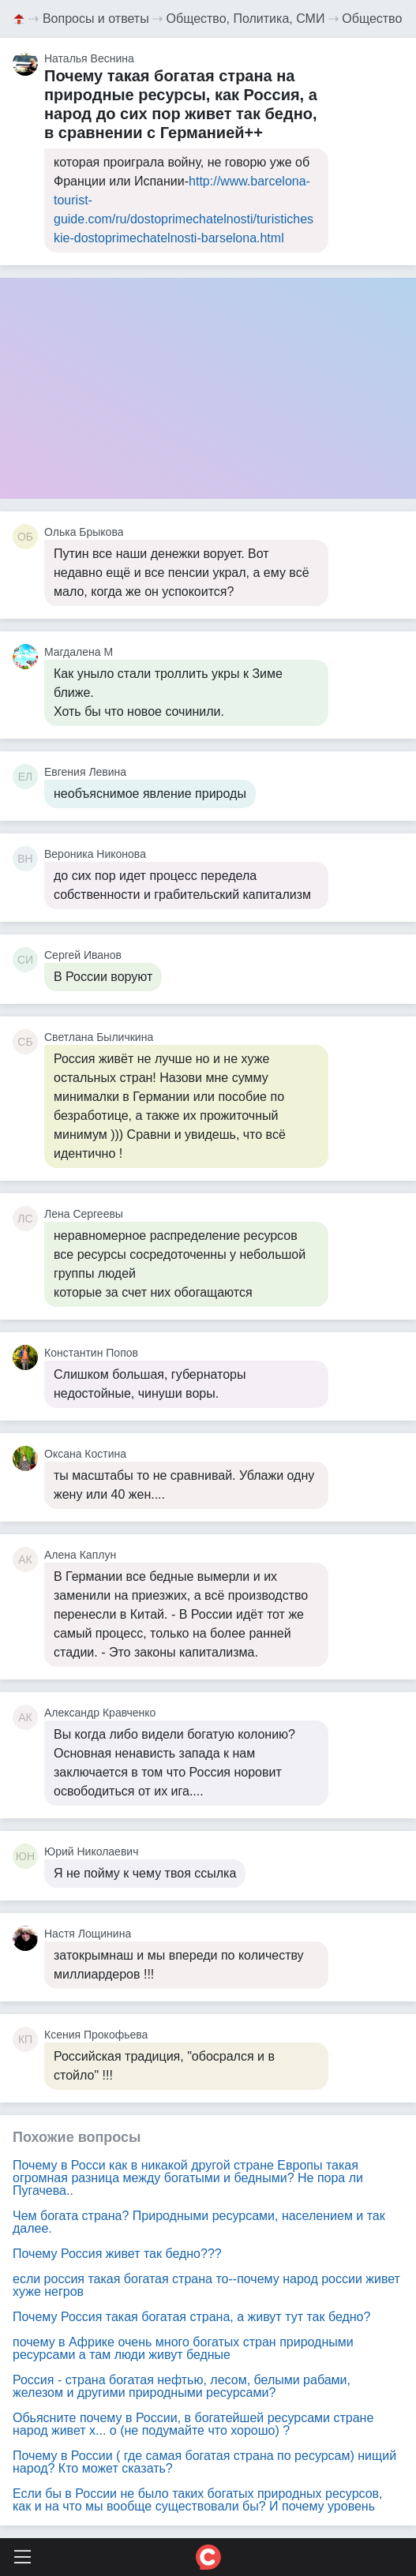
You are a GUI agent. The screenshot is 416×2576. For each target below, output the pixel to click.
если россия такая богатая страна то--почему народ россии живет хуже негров (206, 2285)
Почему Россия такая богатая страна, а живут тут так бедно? (191, 2316)
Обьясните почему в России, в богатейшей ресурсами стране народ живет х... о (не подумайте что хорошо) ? (193, 2424)
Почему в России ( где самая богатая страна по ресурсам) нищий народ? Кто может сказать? (204, 2462)
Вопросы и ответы (96, 18)
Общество (372, 18)
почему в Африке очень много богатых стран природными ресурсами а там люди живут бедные (183, 2348)
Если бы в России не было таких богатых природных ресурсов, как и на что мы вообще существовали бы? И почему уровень (198, 2500)
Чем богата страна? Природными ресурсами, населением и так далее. (199, 2222)
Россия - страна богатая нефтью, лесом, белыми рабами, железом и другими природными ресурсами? (181, 2386)
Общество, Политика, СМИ (246, 18)
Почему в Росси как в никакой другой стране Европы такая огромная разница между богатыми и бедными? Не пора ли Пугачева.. (188, 2178)
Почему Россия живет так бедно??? (117, 2253)
